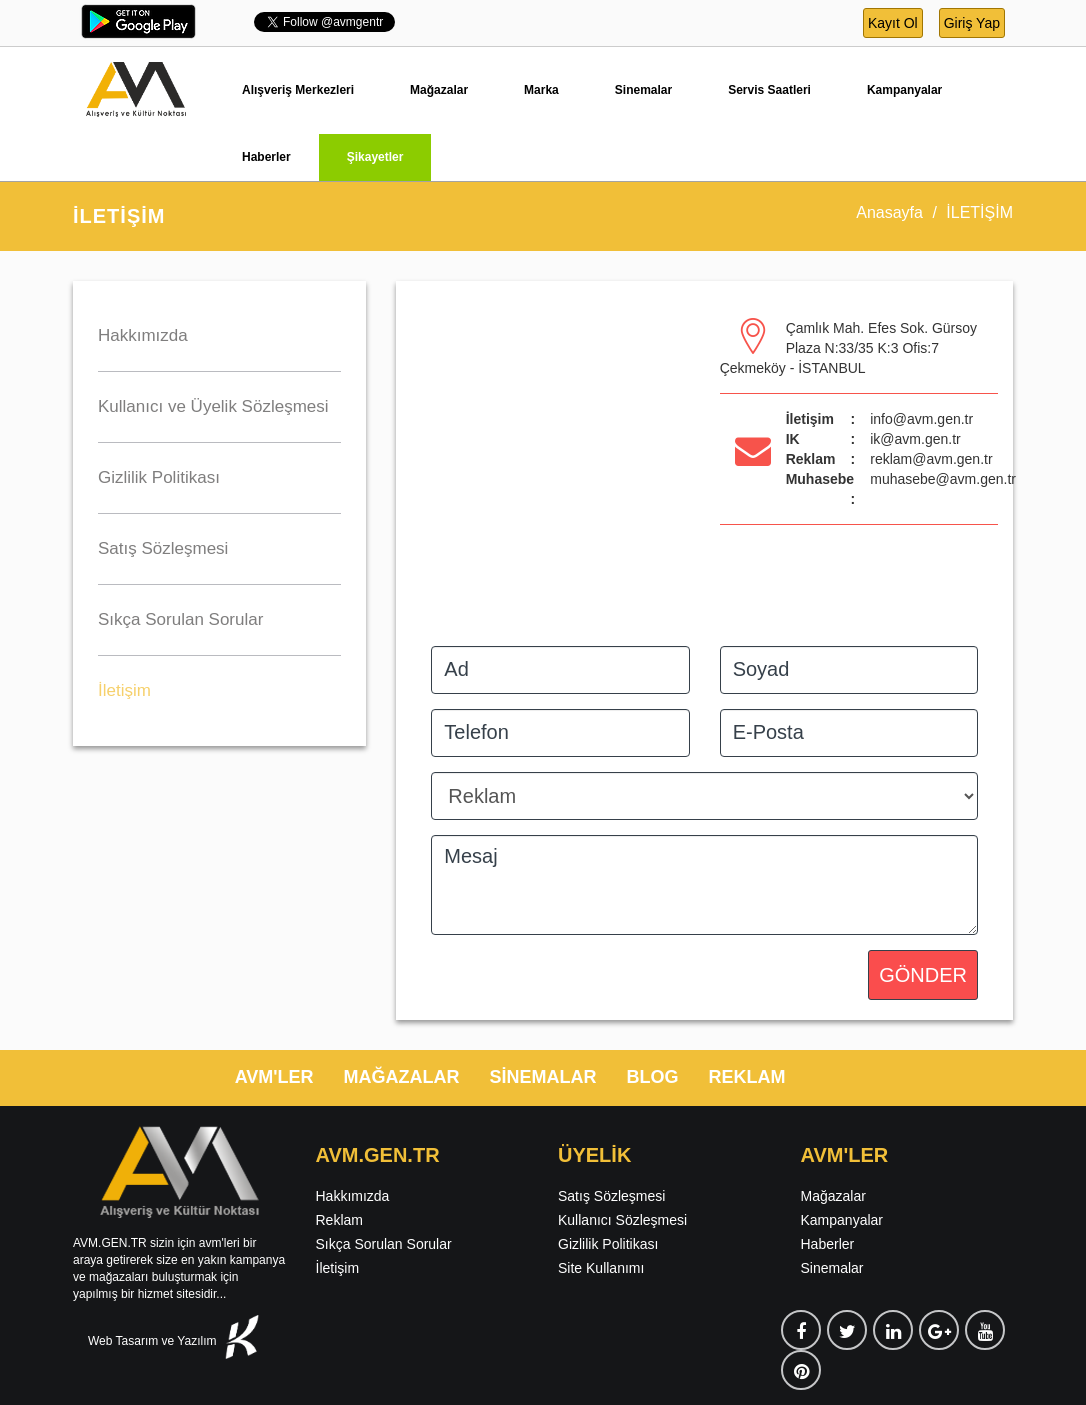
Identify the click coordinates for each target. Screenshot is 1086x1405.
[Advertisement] (219, 881)
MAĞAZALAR (402, 1077)
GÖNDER (923, 975)
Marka (541, 90)
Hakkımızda (353, 1196)
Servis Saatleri (769, 90)
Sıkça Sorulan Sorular (384, 1244)
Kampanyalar (904, 90)
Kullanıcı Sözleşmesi (622, 1220)
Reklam (339, 1220)
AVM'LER (274, 1077)
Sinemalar (643, 90)
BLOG (653, 1077)
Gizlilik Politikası (608, 1244)
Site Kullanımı (601, 1268)
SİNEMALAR (543, 1077)
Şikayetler (375, 157)
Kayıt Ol (893, 23)
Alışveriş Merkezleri (298, 90)
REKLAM (747, 1077)
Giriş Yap (972, 23)
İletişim (338, 1268)
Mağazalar (439, 90)
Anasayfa (889, 212)
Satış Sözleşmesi (611, 1196)
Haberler (266, 157)
